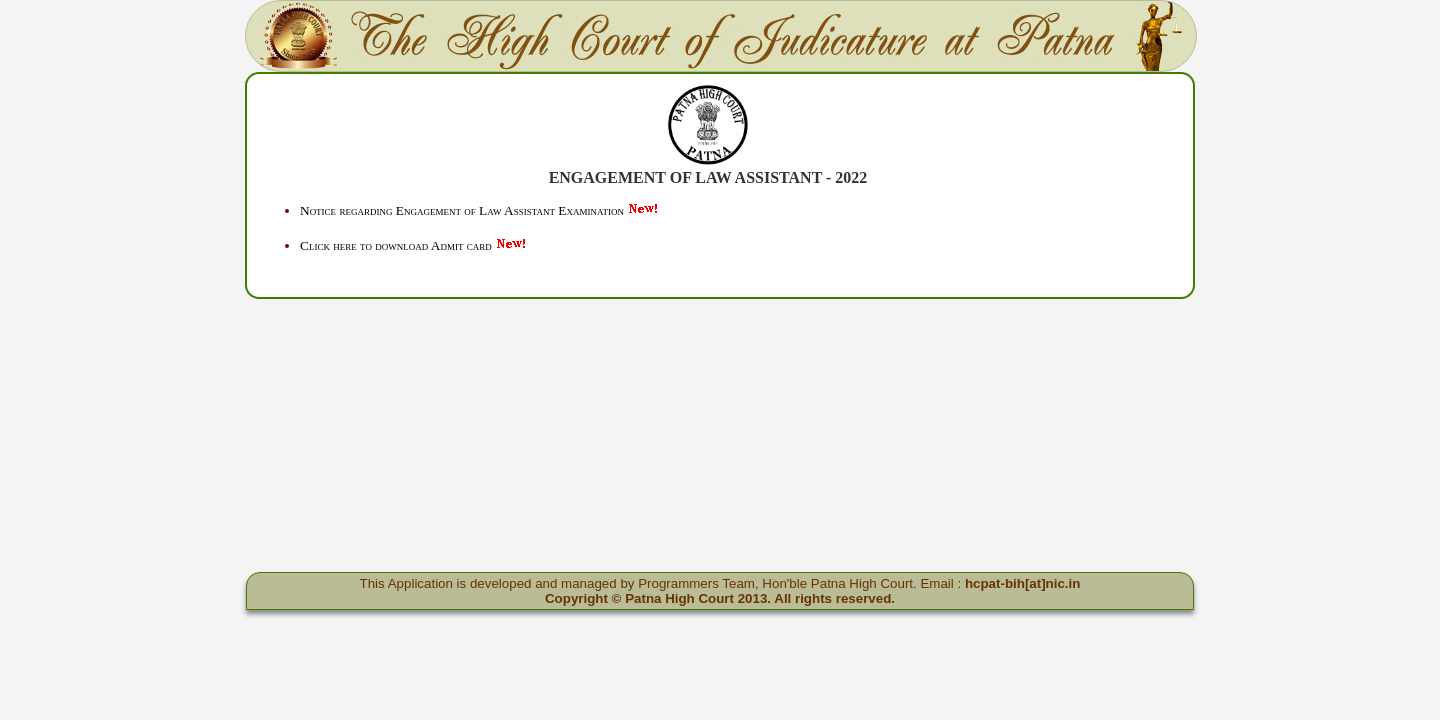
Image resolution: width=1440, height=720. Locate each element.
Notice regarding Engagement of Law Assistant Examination (462, 210)
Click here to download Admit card (396, 245)
